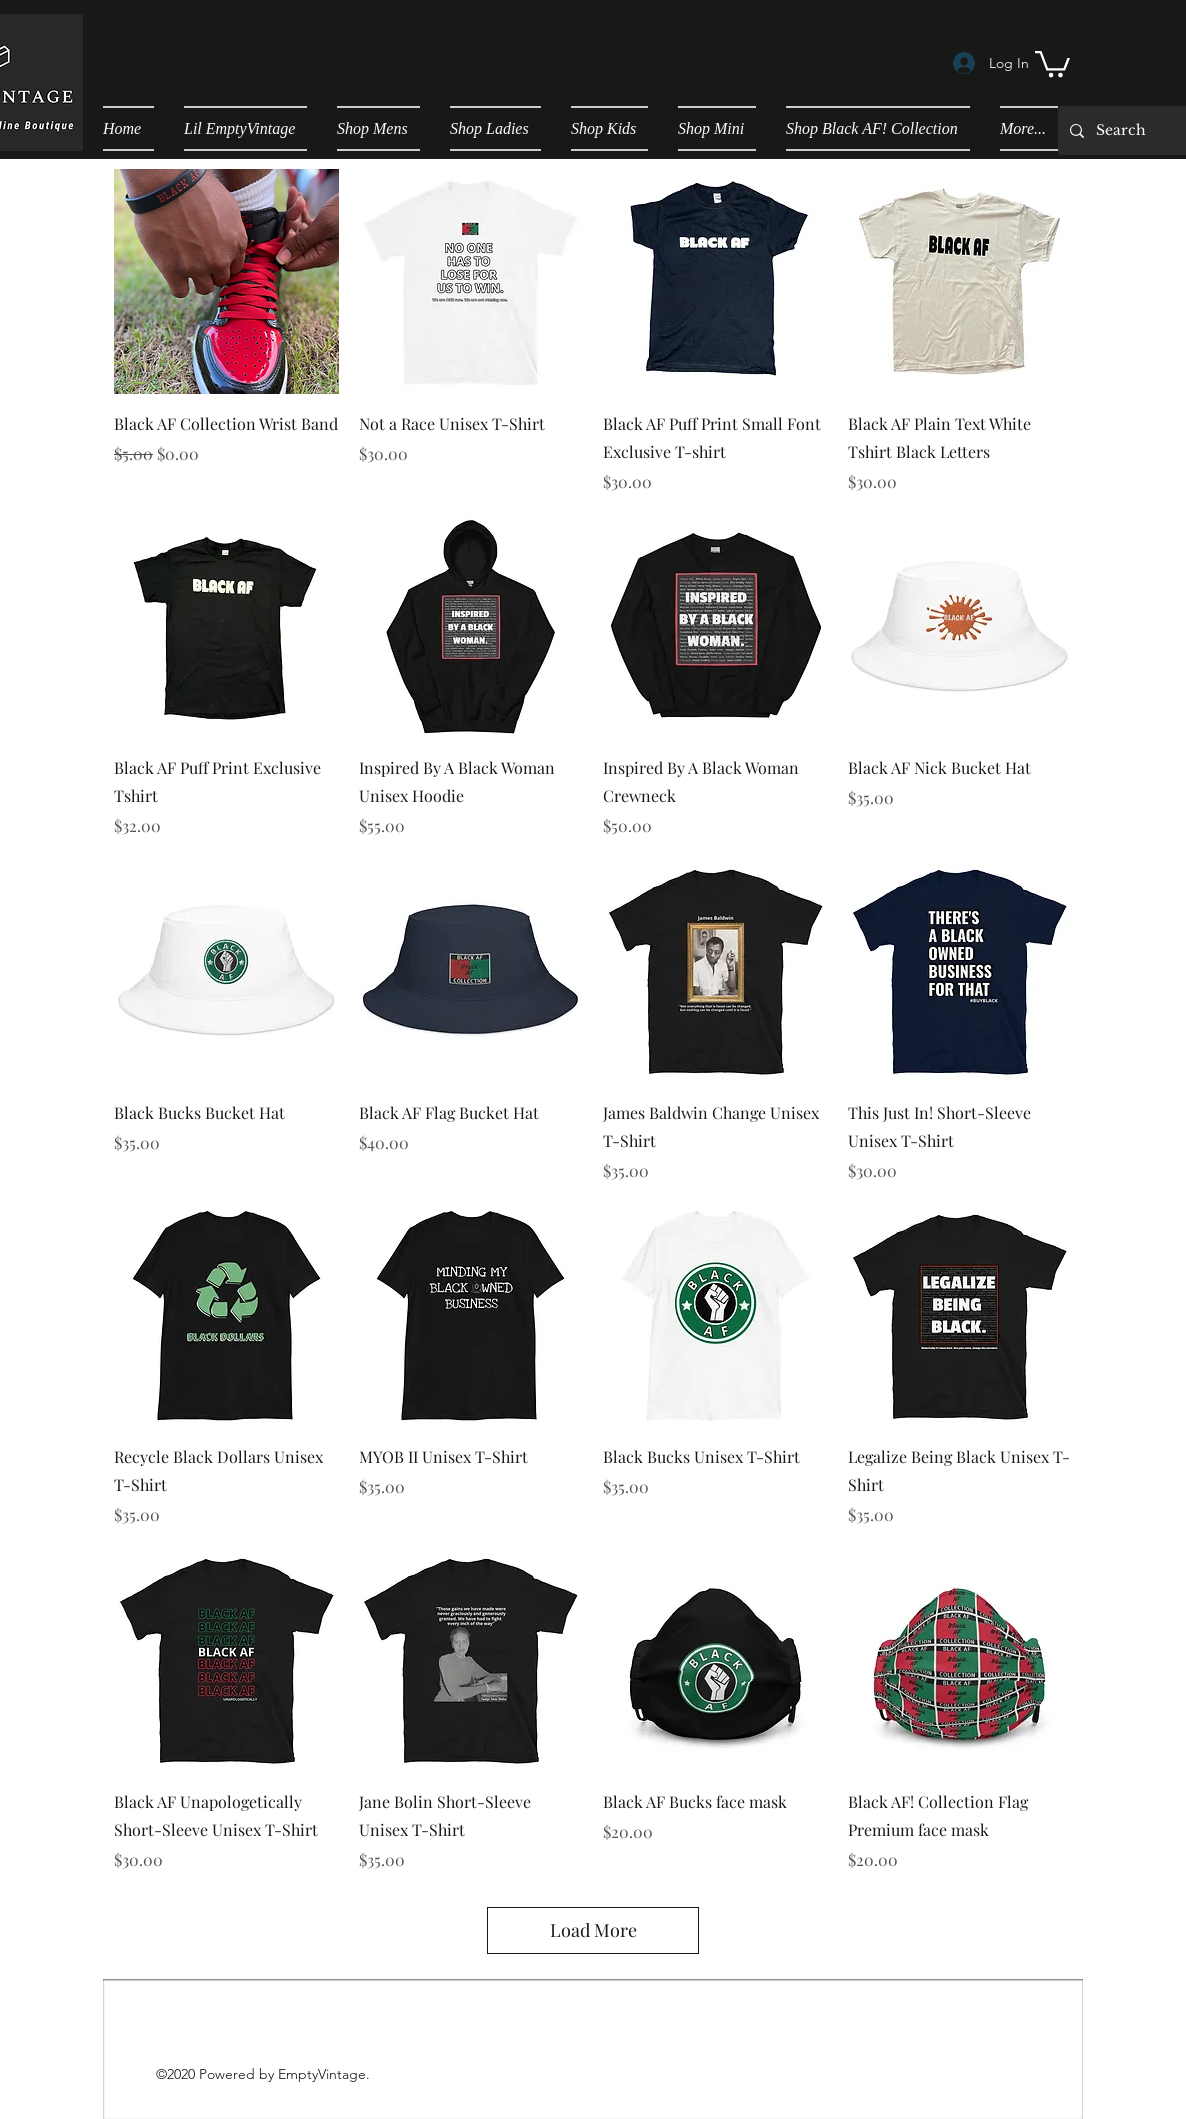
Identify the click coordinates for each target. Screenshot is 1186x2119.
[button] (1052, 62)
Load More (593, 1930)
